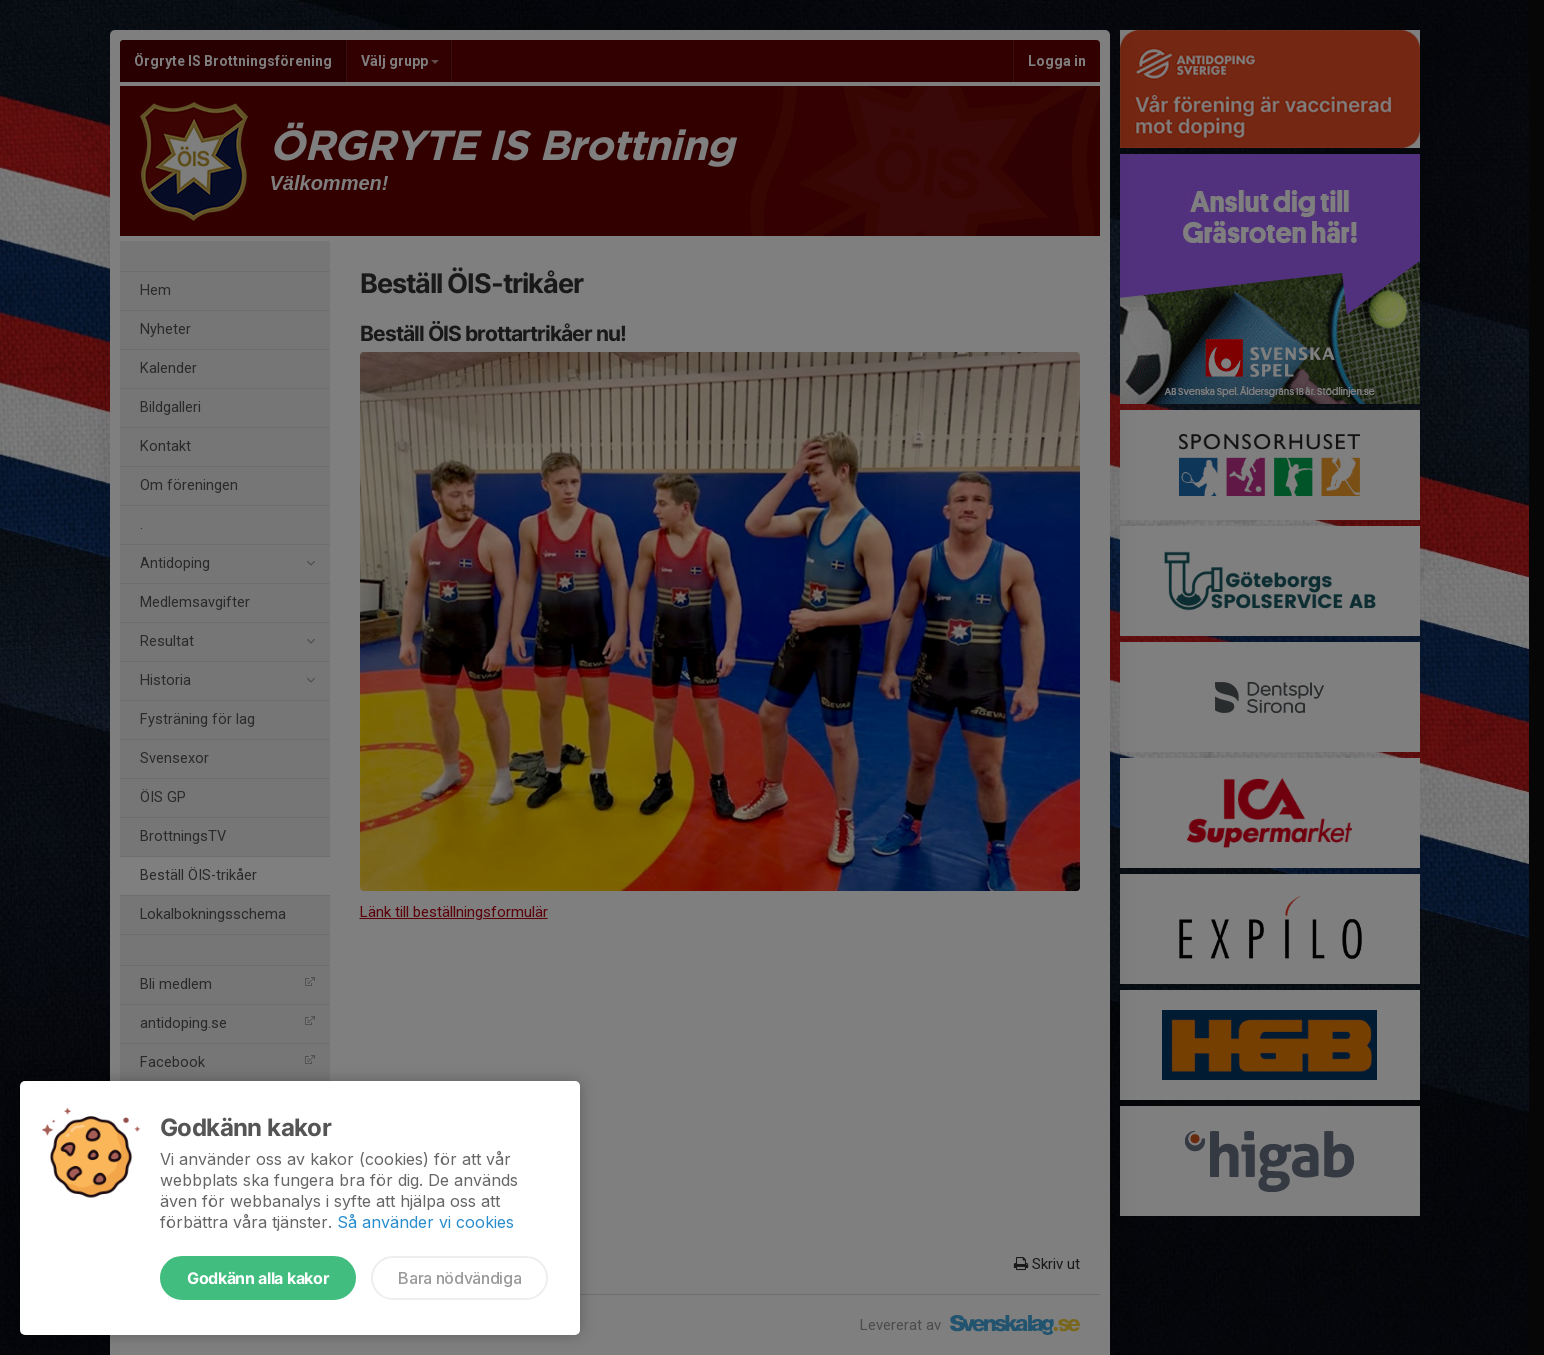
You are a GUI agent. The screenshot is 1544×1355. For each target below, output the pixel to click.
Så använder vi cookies (425, 1222)
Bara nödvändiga (459, 1278)
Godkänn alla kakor (258, 1278)
